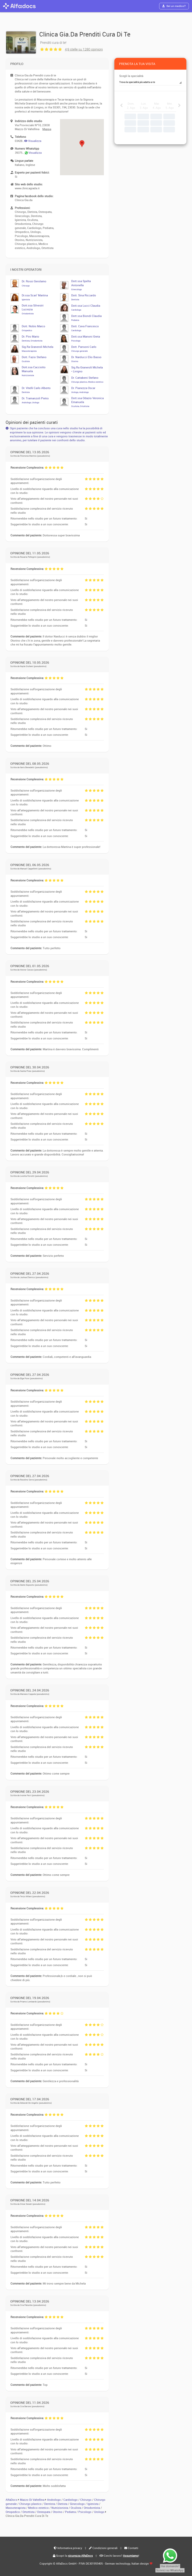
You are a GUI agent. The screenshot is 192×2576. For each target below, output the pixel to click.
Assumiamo (130, 2555)
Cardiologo (70, 2499)
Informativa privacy (69, 2548)
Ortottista (28, 2512)
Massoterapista (16, 2508)
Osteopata (44, 2512)
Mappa (46, 129)
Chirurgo (86, 2499)
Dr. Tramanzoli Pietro (35, 400)
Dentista (50, 2504)
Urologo (99, 2512)
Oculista (76, 2508)
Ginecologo (78, 2504)
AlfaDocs (11, 2499)
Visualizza (32, 141)
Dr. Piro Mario (32, 338)
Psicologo (85, 2512)
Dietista (63, 2504)
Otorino (58, 2512)
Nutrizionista (60, 2508)
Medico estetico (39, 2508)
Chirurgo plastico (30, 2504)
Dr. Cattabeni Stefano (87, 379)
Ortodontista (92, 2508)
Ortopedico (13, 2512)
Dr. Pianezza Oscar (83, 390)
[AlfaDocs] (19, 6)
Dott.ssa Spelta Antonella (81, 285)
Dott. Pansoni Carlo (83, 348)
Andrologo (54, 2499)
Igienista (93, 2504)
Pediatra (70, 2512)
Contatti (133, 2548)
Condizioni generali (105, 2548)
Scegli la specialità (131, 76)
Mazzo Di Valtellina (32, 2499)
